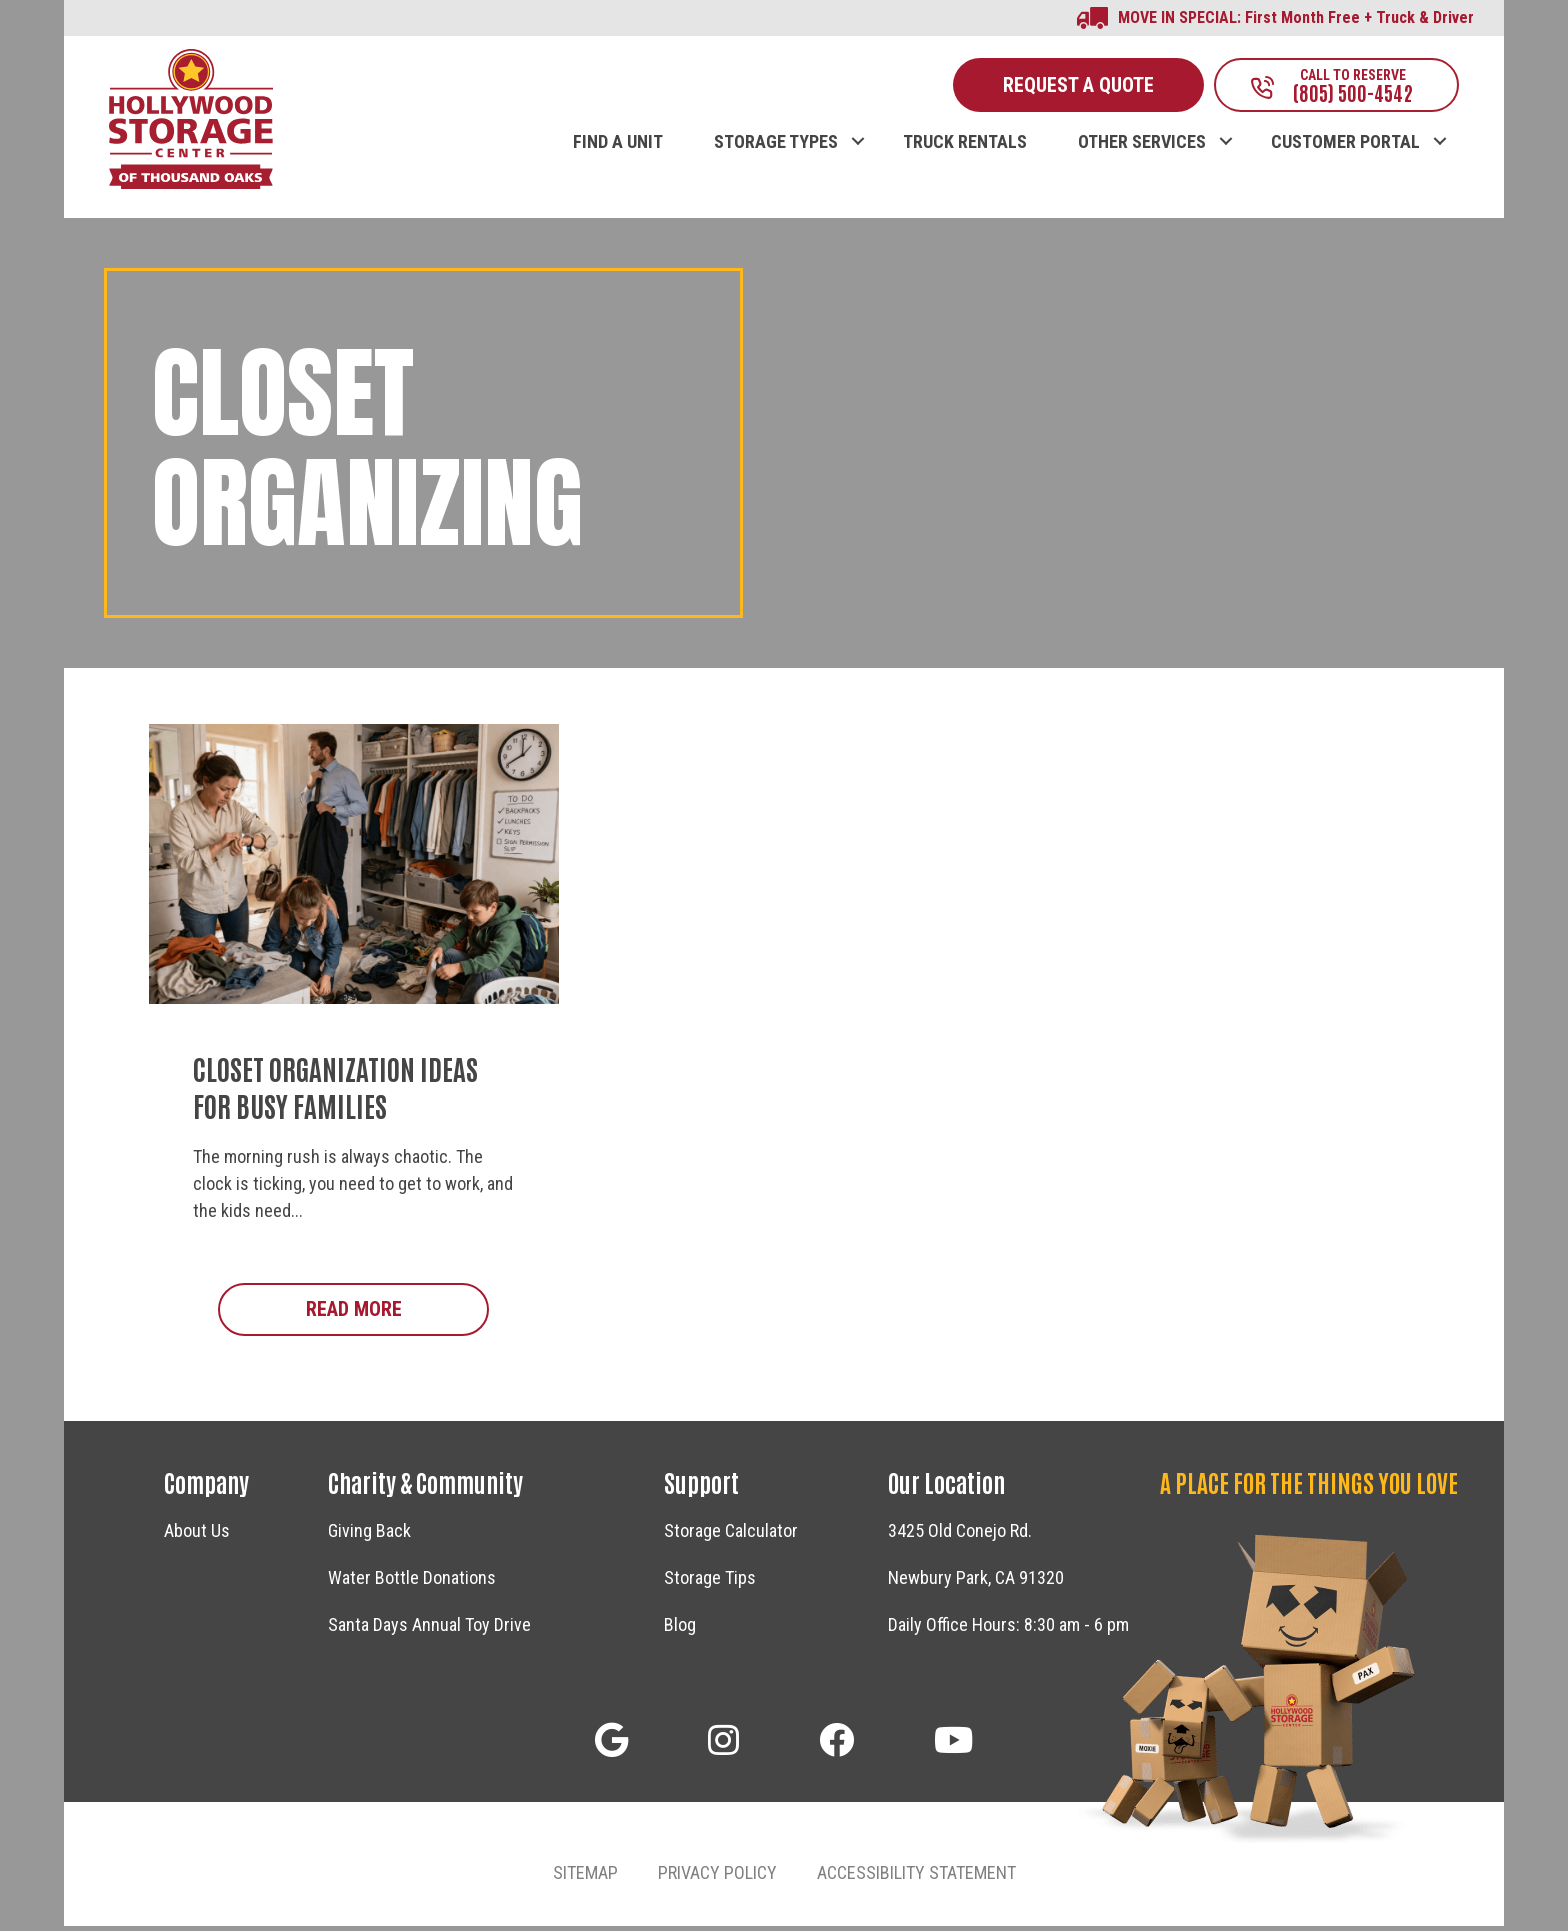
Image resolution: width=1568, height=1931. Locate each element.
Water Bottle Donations (412, 1583)
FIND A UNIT (618, 147)
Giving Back (369, 1536)
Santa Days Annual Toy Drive (429, 1630)
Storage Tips (710, 1583)
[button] (857, 126)
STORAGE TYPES (776, 147)
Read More (398, 1313)
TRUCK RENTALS (965, 147)
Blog (680, 1630)
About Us (197, 1536)
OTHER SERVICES (1142, 147)
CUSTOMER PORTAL (1345, 147)
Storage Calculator (731, 1536)
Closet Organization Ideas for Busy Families (335, 1091)
